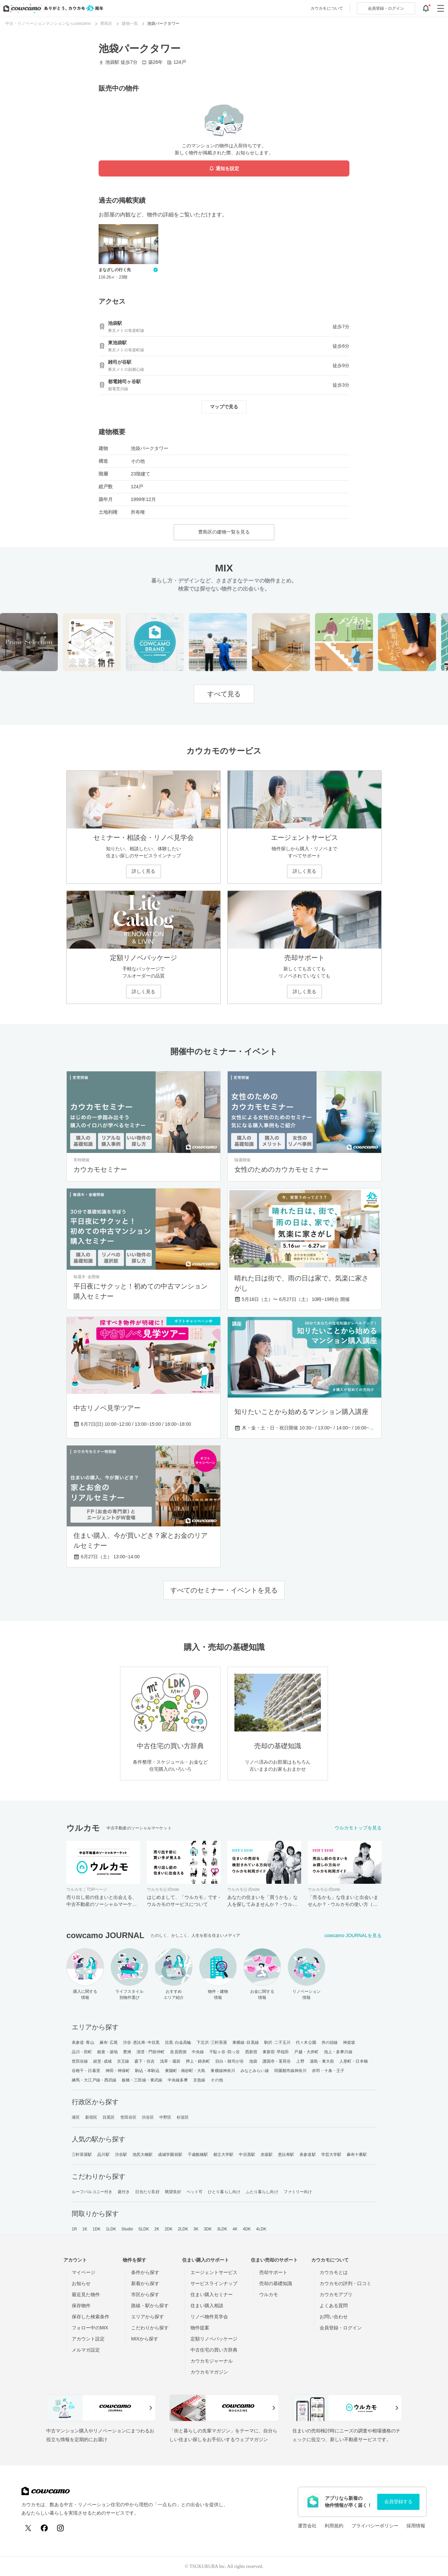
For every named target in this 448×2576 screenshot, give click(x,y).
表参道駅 (307, 2154)
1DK (97, 2229)
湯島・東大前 (322, 2061)
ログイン (386, 8)
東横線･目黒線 (245, 2042)
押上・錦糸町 (198, 2061)
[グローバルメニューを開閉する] (440, 8)
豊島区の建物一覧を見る (224, 532)
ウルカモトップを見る (358, 1827)
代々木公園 (306, 2042)
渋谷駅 (121, 2154)
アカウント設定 (88, 2338)
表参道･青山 (83, 2042)
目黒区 (109, 2117)
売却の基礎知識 (275, 2283)
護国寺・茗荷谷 (277, 2061)
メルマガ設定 (86, 2350)
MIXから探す (144, 2338)
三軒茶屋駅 (82, 2154)
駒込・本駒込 (147, 2070)
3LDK (222, 2229)
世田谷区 (128, 2117)
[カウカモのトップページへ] (52, 8)
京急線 (199, 2080)
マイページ (83, 2272)
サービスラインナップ (213, 2283)
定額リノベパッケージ (213, 2338)
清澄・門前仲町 (150, 2052)
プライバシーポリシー (374, 2525)
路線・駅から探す (150, 2305)
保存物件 (81, 2305)
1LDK (111, 2229)
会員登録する (398, 2501)
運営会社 (307, 2525)
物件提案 (199, 2327)
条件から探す (145, 2272)
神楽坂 (349, 2042)
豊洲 (127, 2052)
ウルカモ (268, 2294)
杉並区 (183, 2117)
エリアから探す (147, 2316)
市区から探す (145, 2294)
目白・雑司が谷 (229, 2061)
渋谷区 (148, 2117)
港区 (76, 2117)
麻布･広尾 (109, 2042)
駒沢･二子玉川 (277, 2042)
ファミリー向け (298, 2191)
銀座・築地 (107, 2052)
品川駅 (103, 2154)
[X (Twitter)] (28, 2528)
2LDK (183, 2229)
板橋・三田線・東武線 (142, 2080)
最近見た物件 (86, 2294)
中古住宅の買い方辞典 (213, 2350)
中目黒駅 (247, 2154)
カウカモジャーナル (211, 2361)
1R (74, 2229)
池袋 (253, 2061)
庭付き (124, 2191)
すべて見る (224, 694)
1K (84, 2229)
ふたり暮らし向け (262, 2191)
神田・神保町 (118, 2070)
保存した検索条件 (90, 2316)
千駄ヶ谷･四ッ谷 (224, 2052)
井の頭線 (330, 2042)
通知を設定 (224, 168)
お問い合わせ (334, 2316)
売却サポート (273, 2272)
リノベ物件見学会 (209, 2316)
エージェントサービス (213, 2272)
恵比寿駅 (286, 2154)
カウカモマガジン (209, 2372)
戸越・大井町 (306, 2052)
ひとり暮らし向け (224, 2191)
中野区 (165, 2117)
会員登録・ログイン (341, 2327)
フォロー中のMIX (90, 2327)
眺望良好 (173, 2191)
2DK (169, 2229)
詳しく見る (143, 871)
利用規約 (334, 2525)
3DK (208, 2229)
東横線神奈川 (223, 2070)
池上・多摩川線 (338, 2052)
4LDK (261, 2229)
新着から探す (145, 2283)
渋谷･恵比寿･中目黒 (141, 2042)
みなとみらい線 (254, 2070)
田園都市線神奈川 (290, 2070)
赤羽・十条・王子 (328, 2070)
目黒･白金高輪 (178, 2042)
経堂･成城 (102, 2061)
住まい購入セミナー (211, 2294)
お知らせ (81, 2283)
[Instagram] (60, 2528)
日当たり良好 (147, 2191)
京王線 (123, 2061)
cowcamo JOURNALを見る (353, 1935)
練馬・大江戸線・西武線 (94, 2080)
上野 (300, 2061)
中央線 (198, 2052)
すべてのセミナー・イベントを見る (224, 1590)
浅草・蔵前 (170, 2061)
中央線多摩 (178, 2080)
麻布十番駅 (357, 2154)
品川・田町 (82, 2052)
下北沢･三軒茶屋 (212, 2042)
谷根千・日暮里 (86, 2070)
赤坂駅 (267, 2154)
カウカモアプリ (336, 2294)
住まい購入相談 (206, 2305)
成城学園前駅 (170, 2154)
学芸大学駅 (331, 2154)
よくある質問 (334, 2305)
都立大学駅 (223, 2154)
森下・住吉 (144, 2061)
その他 (217, 2080)
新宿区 (91, 2117)
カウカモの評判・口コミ (345, 2283)
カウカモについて (327, 8)
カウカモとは (334, 2272)
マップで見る (224, 406)
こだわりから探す (150, 2327)
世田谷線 (80, 2061)
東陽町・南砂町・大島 (185, 2070)
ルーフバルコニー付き (92, 2191)
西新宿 (251, 2052)
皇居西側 (178, 2052)
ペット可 (194, 2191)
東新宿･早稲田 (276, 2052)
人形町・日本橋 (353, 2061)
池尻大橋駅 (142, 2154)
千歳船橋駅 (198, 2154)
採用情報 (415, 2525)
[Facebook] (44, 2528)
